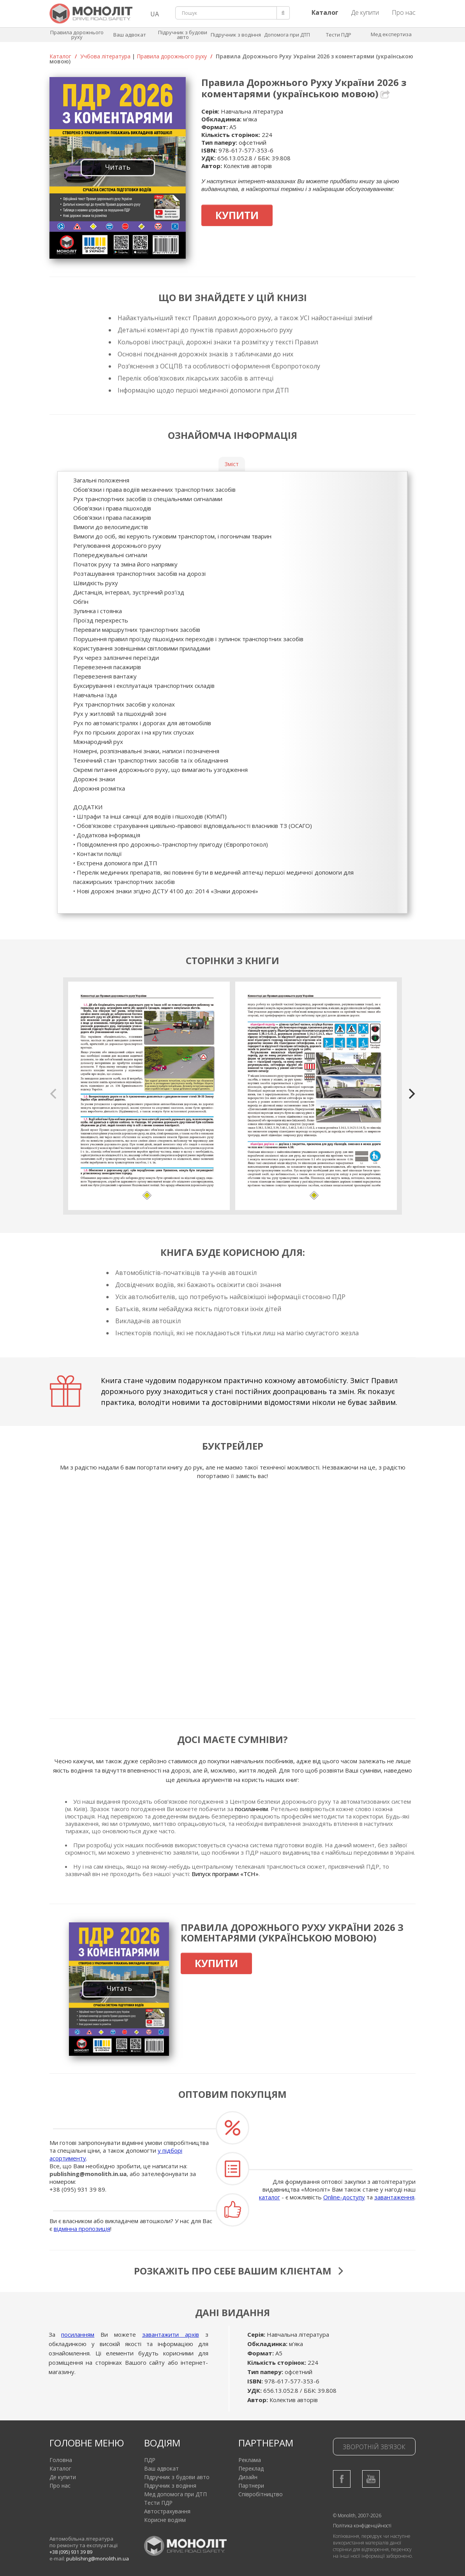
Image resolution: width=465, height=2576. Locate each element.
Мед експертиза (391, 34)
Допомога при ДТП (287, 34)
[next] (410, 1093)
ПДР (149, 2460)
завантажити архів (170, 2334)
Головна (60, 2460)
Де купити (365, 12)
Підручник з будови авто (182, 34)
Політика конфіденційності (362, 2525)
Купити (237, 215)
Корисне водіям (165, 2519)
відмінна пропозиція (82, 2228)
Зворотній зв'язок (374, 2447)
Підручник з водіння (236, 34)
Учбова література (105, 56)
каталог (269, 2197)
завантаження (394, 2197)
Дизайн (247, 2477)
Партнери (251, 2485)
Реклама (249, 2460)
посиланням (251, 1809)
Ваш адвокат (129, 34)
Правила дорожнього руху (77, 34)
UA (154, 14)
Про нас (404, 12)
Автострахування (167, 2511)
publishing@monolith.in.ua (88, 2174)
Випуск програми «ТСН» (225, 1874)
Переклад (251, 2468)
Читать (117, 167)
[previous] (54, 1093)
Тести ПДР (338, 34)
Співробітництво (260, 2494)
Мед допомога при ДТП (175, 2494)
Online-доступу (344, 2197)
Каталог (60, 56)
